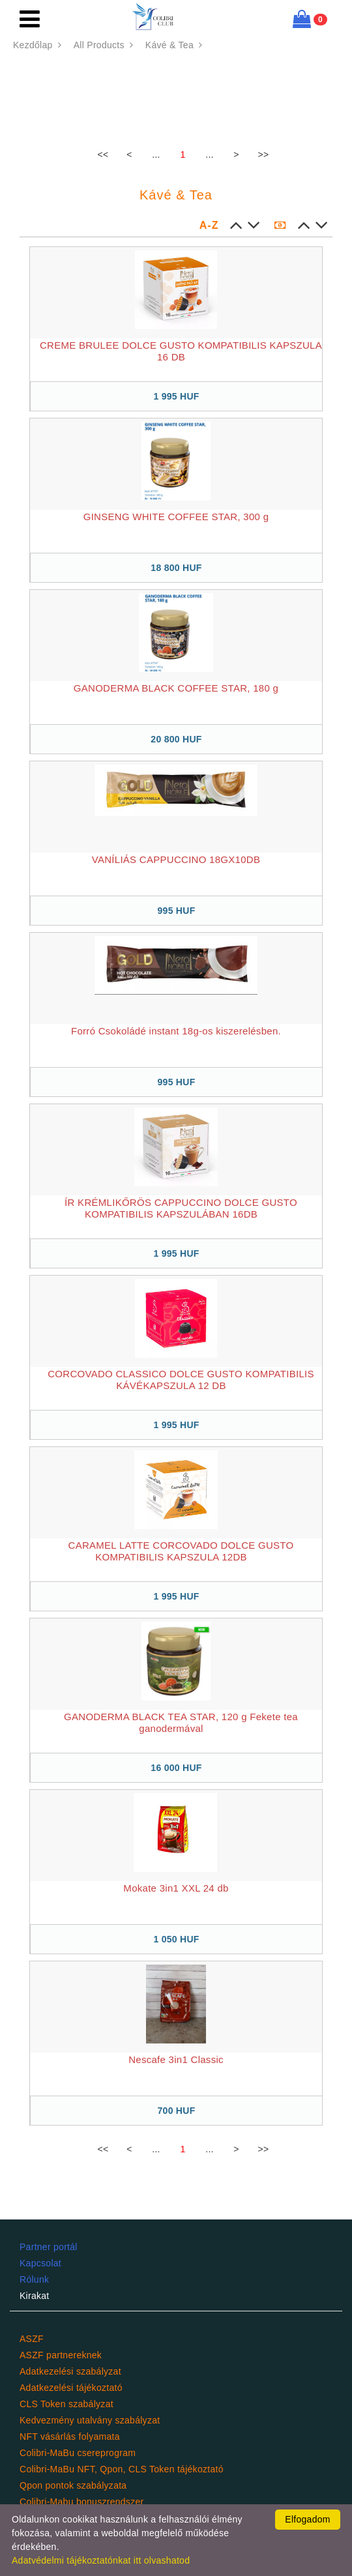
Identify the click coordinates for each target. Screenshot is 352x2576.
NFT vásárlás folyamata (70, 2436)
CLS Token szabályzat (66, 2404)
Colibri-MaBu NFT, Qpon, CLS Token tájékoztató (122, 2469)
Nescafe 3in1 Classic (176, 2059)
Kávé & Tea (175, 45)
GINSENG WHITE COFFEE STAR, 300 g (176, 516)
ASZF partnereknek (61, 2355)
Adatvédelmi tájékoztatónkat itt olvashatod (101, 2560)
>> (263, 154)
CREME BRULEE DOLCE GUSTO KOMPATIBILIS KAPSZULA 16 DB (181, 351)
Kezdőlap (39, 45)
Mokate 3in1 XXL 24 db (175, 1888)
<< (103, 154)
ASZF (32, 2339)
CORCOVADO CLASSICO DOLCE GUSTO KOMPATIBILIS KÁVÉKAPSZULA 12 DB (181, 1379)
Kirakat (35, 2296)
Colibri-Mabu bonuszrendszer (81, 2501)
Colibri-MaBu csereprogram (78, 2453)
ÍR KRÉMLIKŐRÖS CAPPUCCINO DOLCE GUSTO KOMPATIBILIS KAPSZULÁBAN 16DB (181, 1208)
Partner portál (49, 2247)
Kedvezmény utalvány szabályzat (90, 2420)
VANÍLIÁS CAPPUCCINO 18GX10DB (176, 859)
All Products (105, 45)
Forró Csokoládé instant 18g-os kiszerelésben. (176, 1030)
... (156, 154)
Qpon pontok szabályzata (73, 2485)
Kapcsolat (40, 2263)
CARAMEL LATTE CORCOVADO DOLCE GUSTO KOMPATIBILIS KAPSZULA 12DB (181, 1551)
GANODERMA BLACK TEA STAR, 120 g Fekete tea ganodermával (181, 1722)
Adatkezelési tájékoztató (71, 2387)
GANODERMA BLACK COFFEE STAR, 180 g (176, 688)
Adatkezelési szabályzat (70, 2371)
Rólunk (34, 2279)
